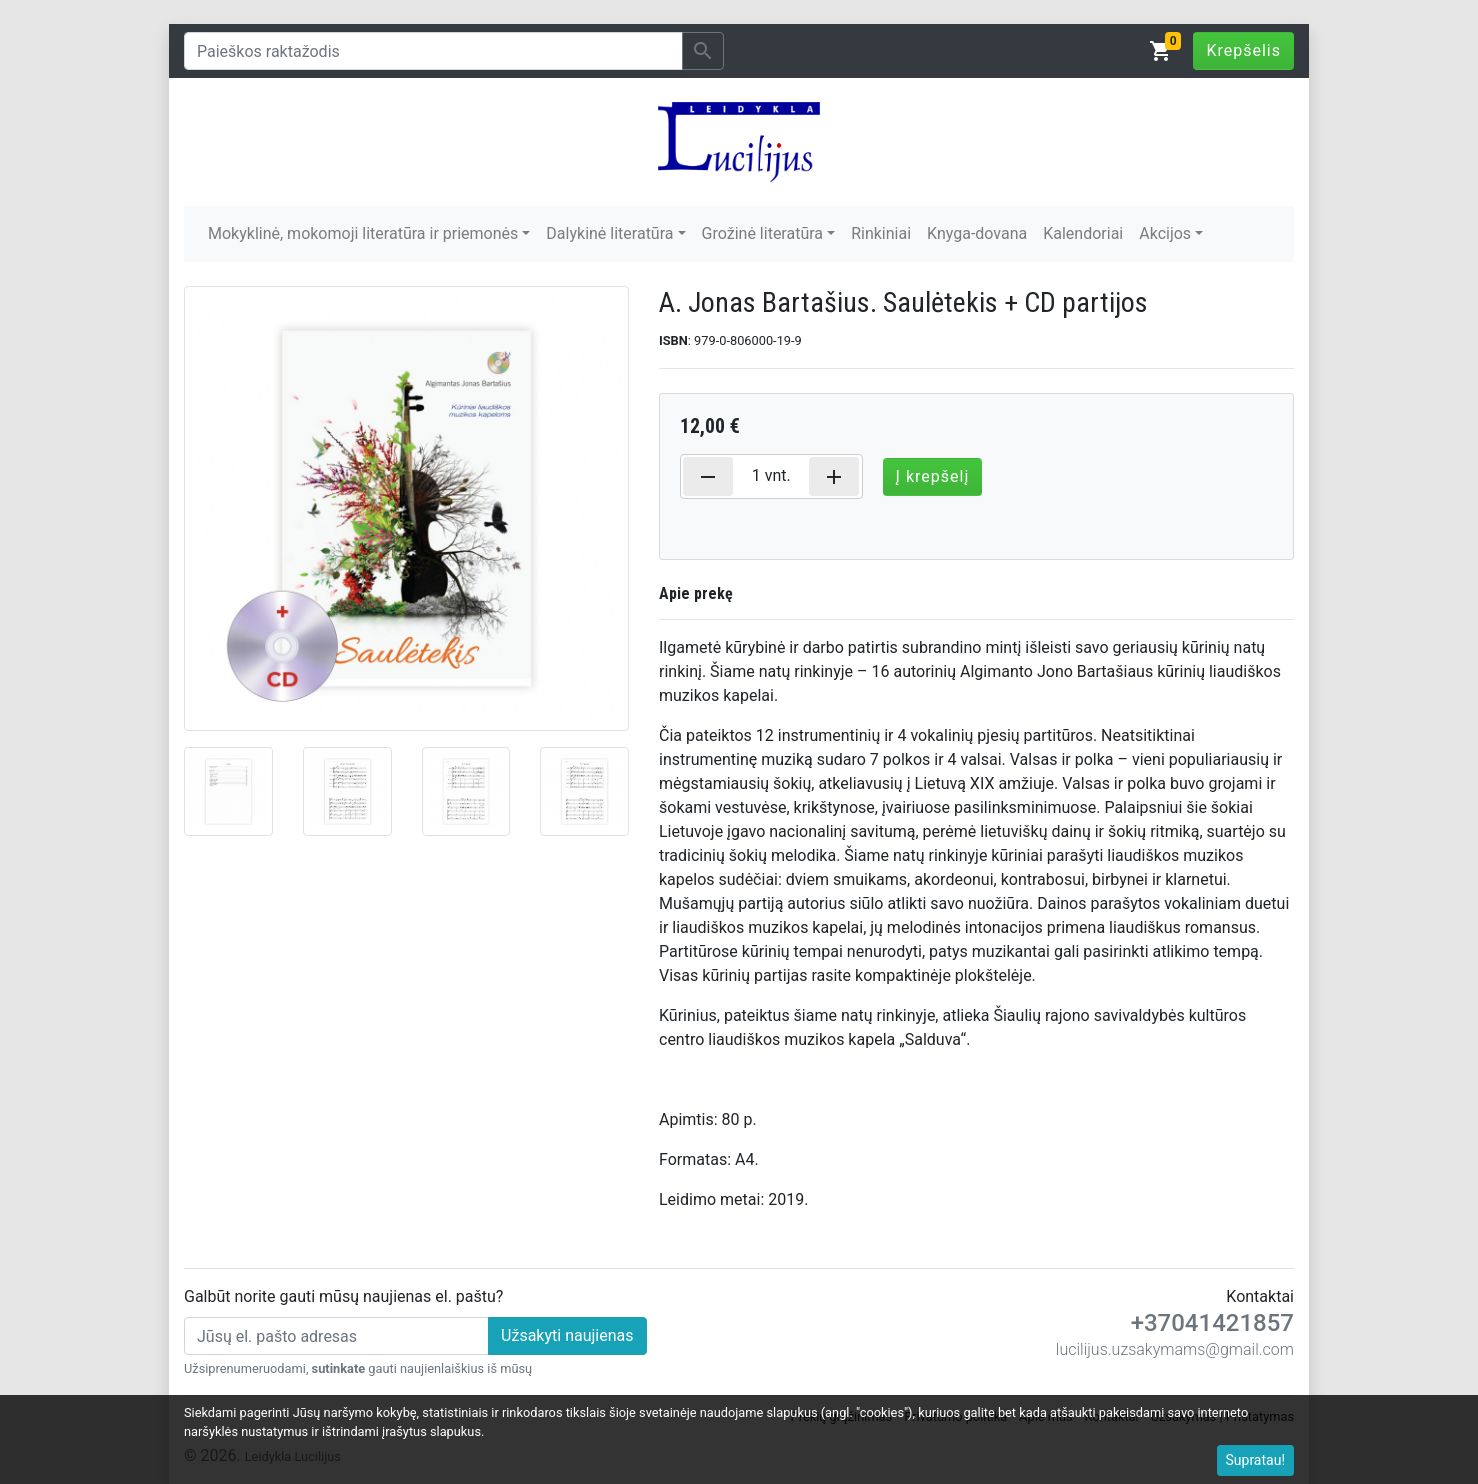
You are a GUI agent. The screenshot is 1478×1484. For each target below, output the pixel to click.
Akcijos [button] (1165, 233)
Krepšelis (1243, 50)
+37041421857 (1212, 1323)
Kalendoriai (1083, 233)
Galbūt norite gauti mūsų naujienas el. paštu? (343, 1296)
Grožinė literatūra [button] (762, 233)
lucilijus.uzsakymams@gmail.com (1175, 1349)
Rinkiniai (881, 233)
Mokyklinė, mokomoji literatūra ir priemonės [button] (363, 233)
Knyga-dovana (977, 233)
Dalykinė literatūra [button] (609, 233)
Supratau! (1256, 1460)
